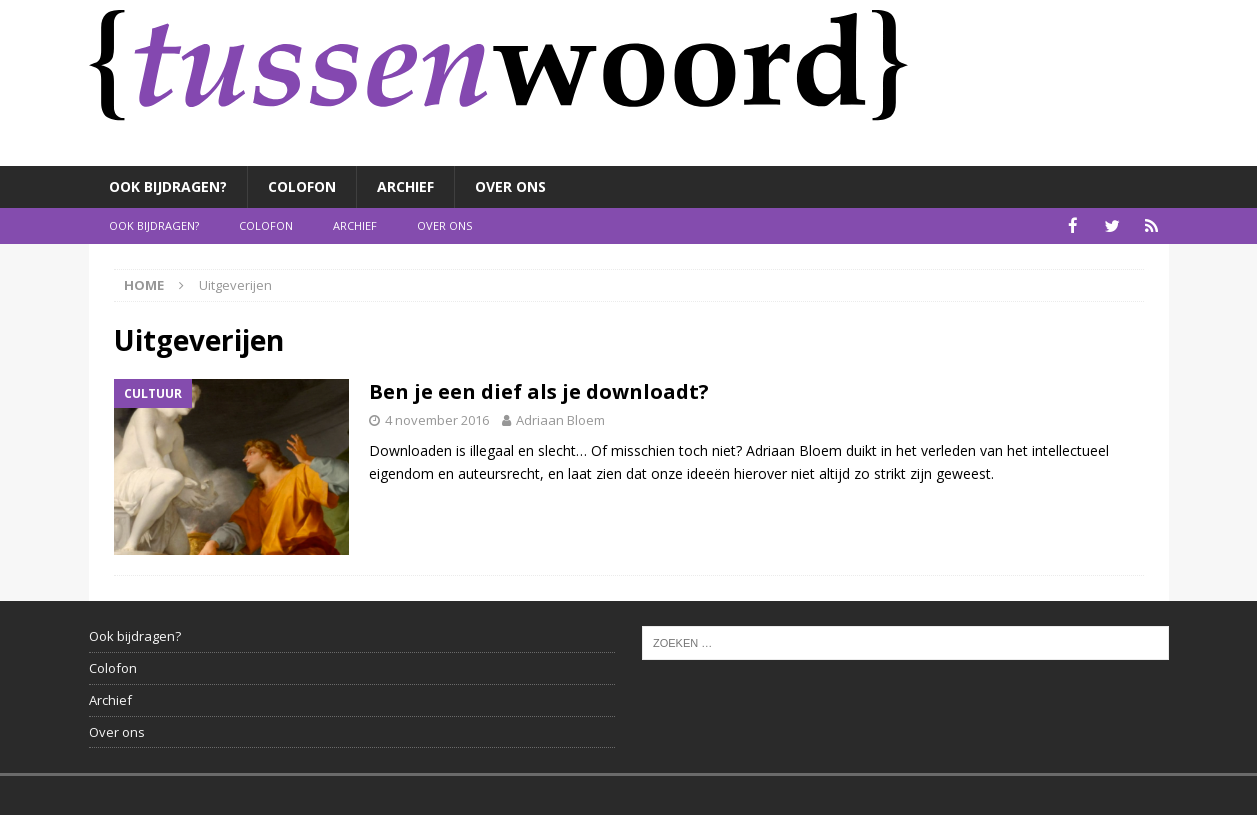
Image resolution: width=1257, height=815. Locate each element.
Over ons (510, 186)
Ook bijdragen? (168, 186)
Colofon (302, 186)
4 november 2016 (437, 419)
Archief (405, 186)
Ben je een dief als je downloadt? (539, 390)
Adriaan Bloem (560, 419)
